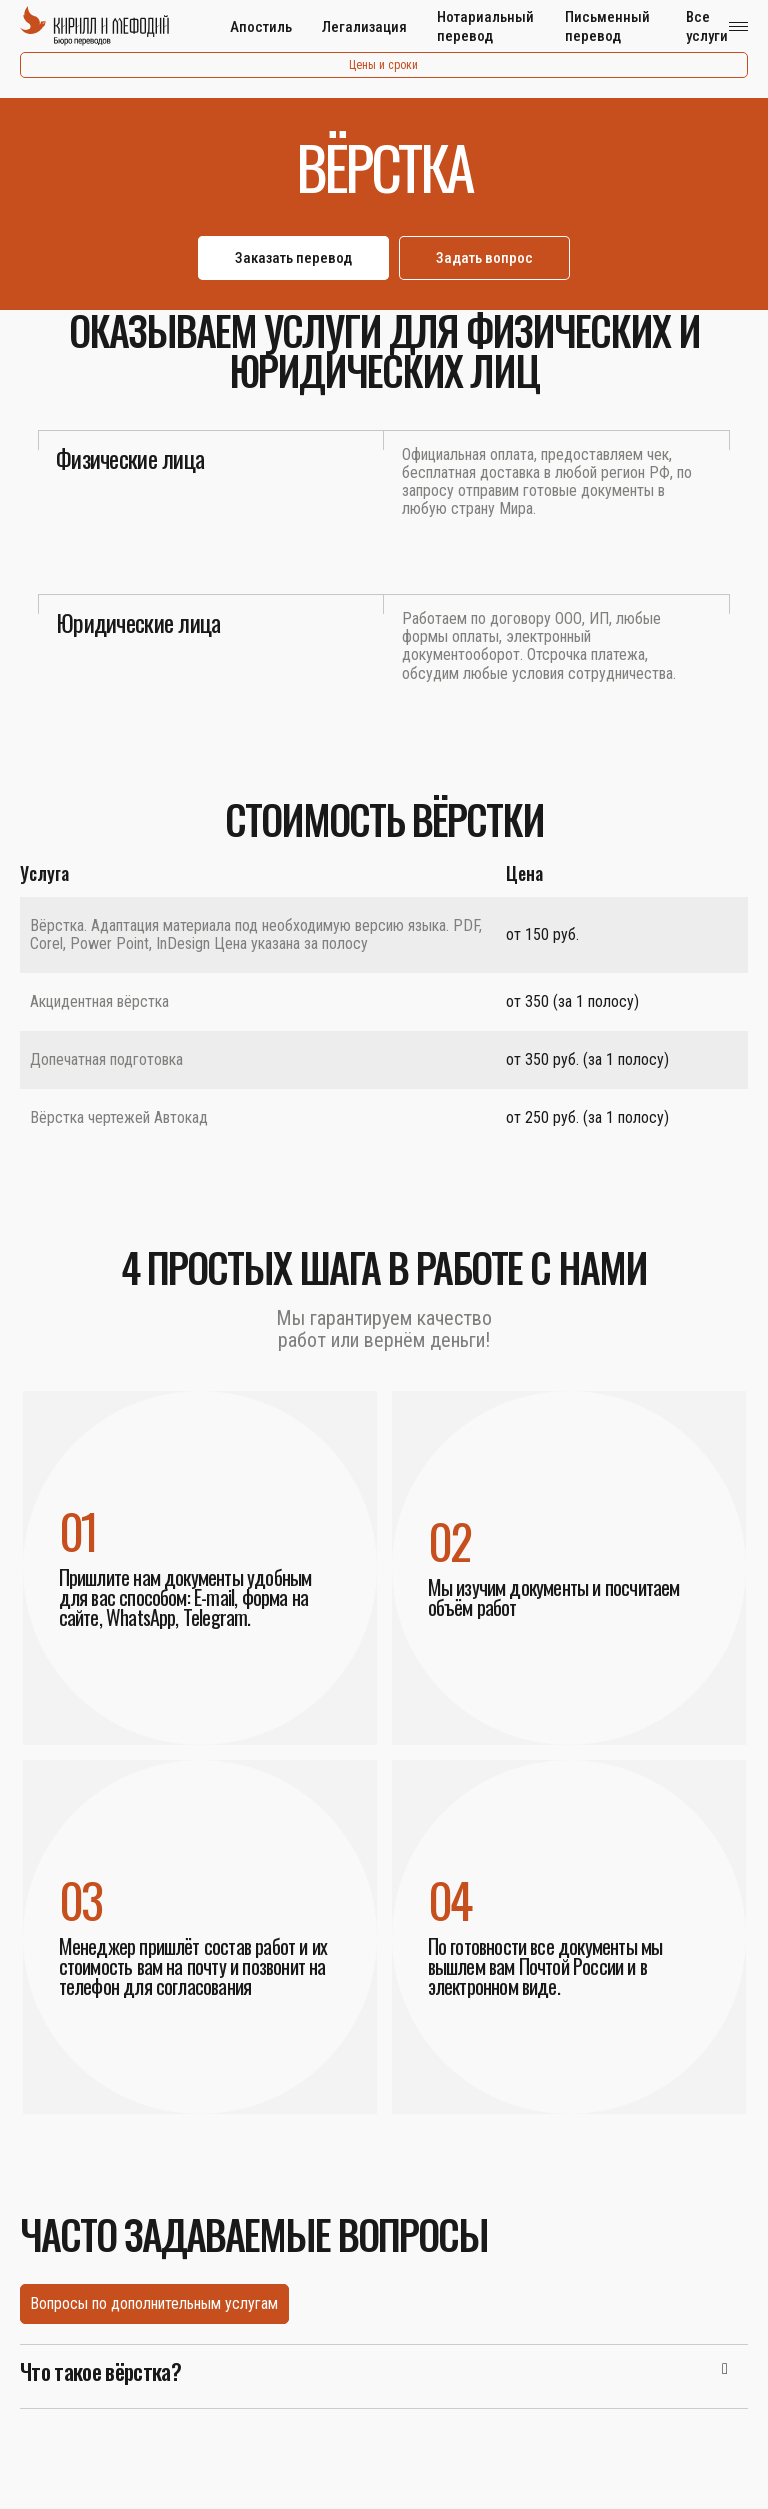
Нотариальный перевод (485, 26)
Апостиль (261, 27)
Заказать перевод (293, 258)
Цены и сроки (383, 65)
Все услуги (707, 26)
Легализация (364, 27)
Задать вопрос (484, 258)
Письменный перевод (607, 26)
